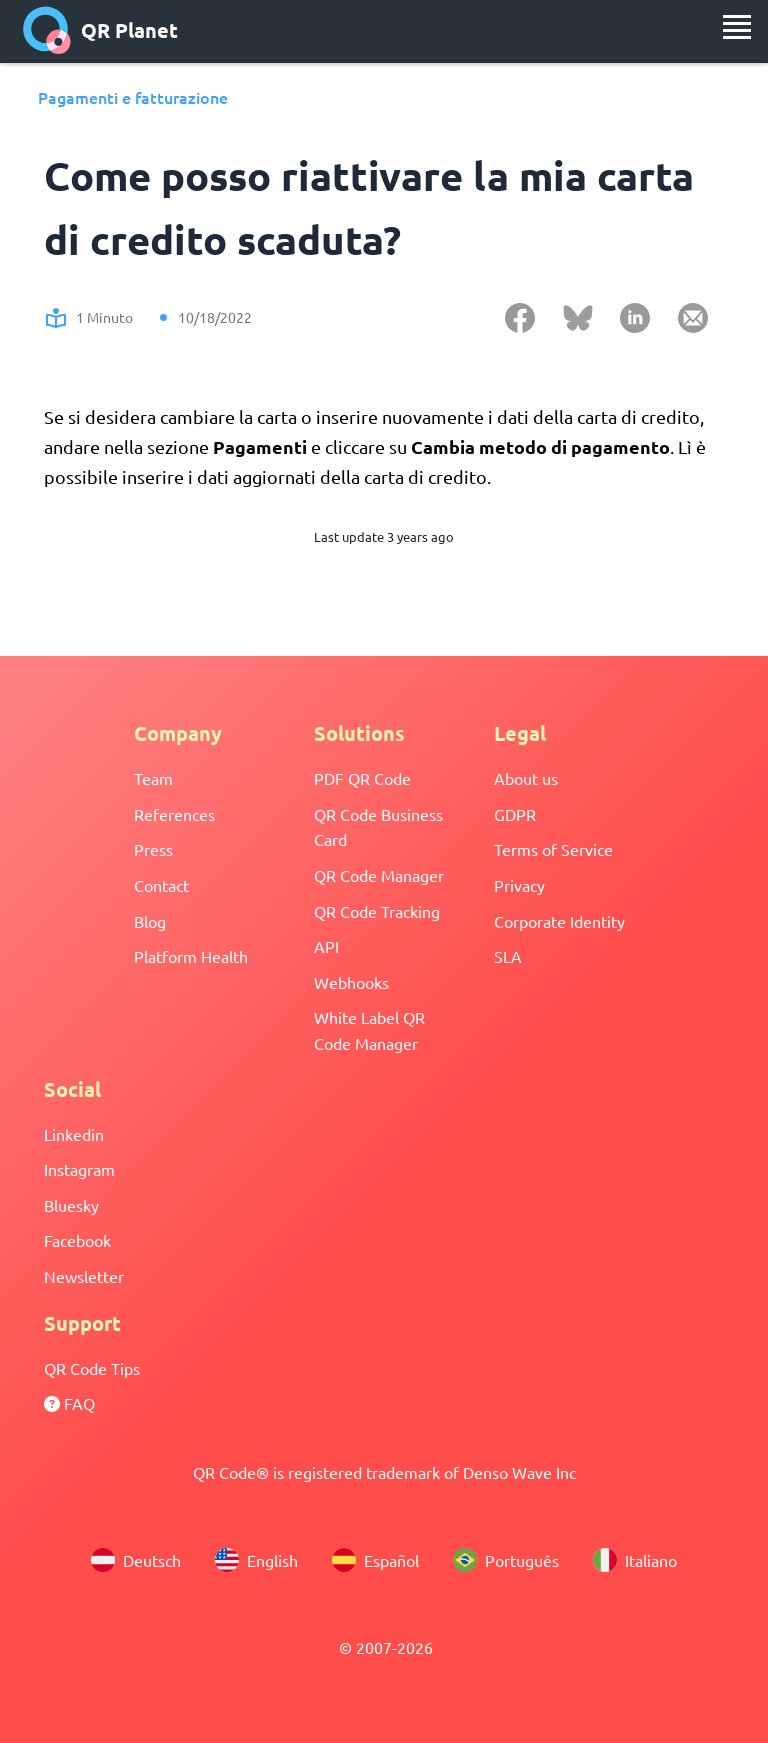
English (256, 1560)
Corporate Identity (559, 921)
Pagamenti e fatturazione (133, 97)
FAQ (69, 1403)
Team (153, 778)
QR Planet (100, 30)
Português (506, 1560)
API (326, 946)
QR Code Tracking (377, 911)
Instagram (79, 1169)
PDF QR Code (362, 778)
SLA (508, 956)
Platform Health (191, 956)
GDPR (515, 814)
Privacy (519, 885)
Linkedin (74, 1134)
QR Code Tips (92, 1368)
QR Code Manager (379, 875)
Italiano (635, 1560)
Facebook (77, 1240)
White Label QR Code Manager (369, 1030)
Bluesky (71, 1205)
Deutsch (136, 1560)
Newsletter (84, 1276)
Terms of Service (553, 849)
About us (526, 778)
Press (153, 849)
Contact (161, 885)
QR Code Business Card (378, 827)
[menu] (737, 27)
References (174, 814)
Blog (150, 921)
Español (375, 1560)
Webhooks (351, 982)
